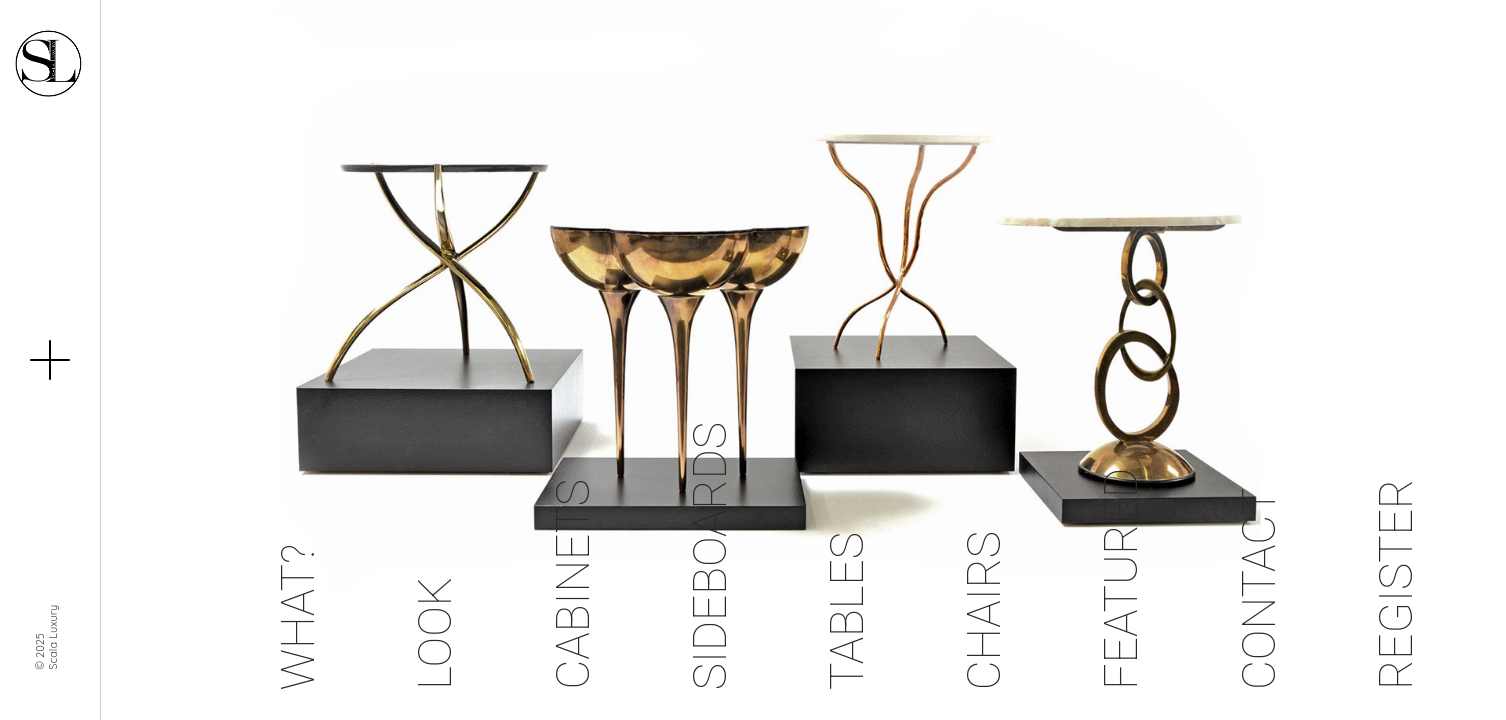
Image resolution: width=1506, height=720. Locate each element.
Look (435, 633)
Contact (1259, 589)
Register (1396, 584)
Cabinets (573, 584)
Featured (1121, 579)
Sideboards (710, 556)
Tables (847, 611)
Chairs (984, 610)
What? (298, 617)
